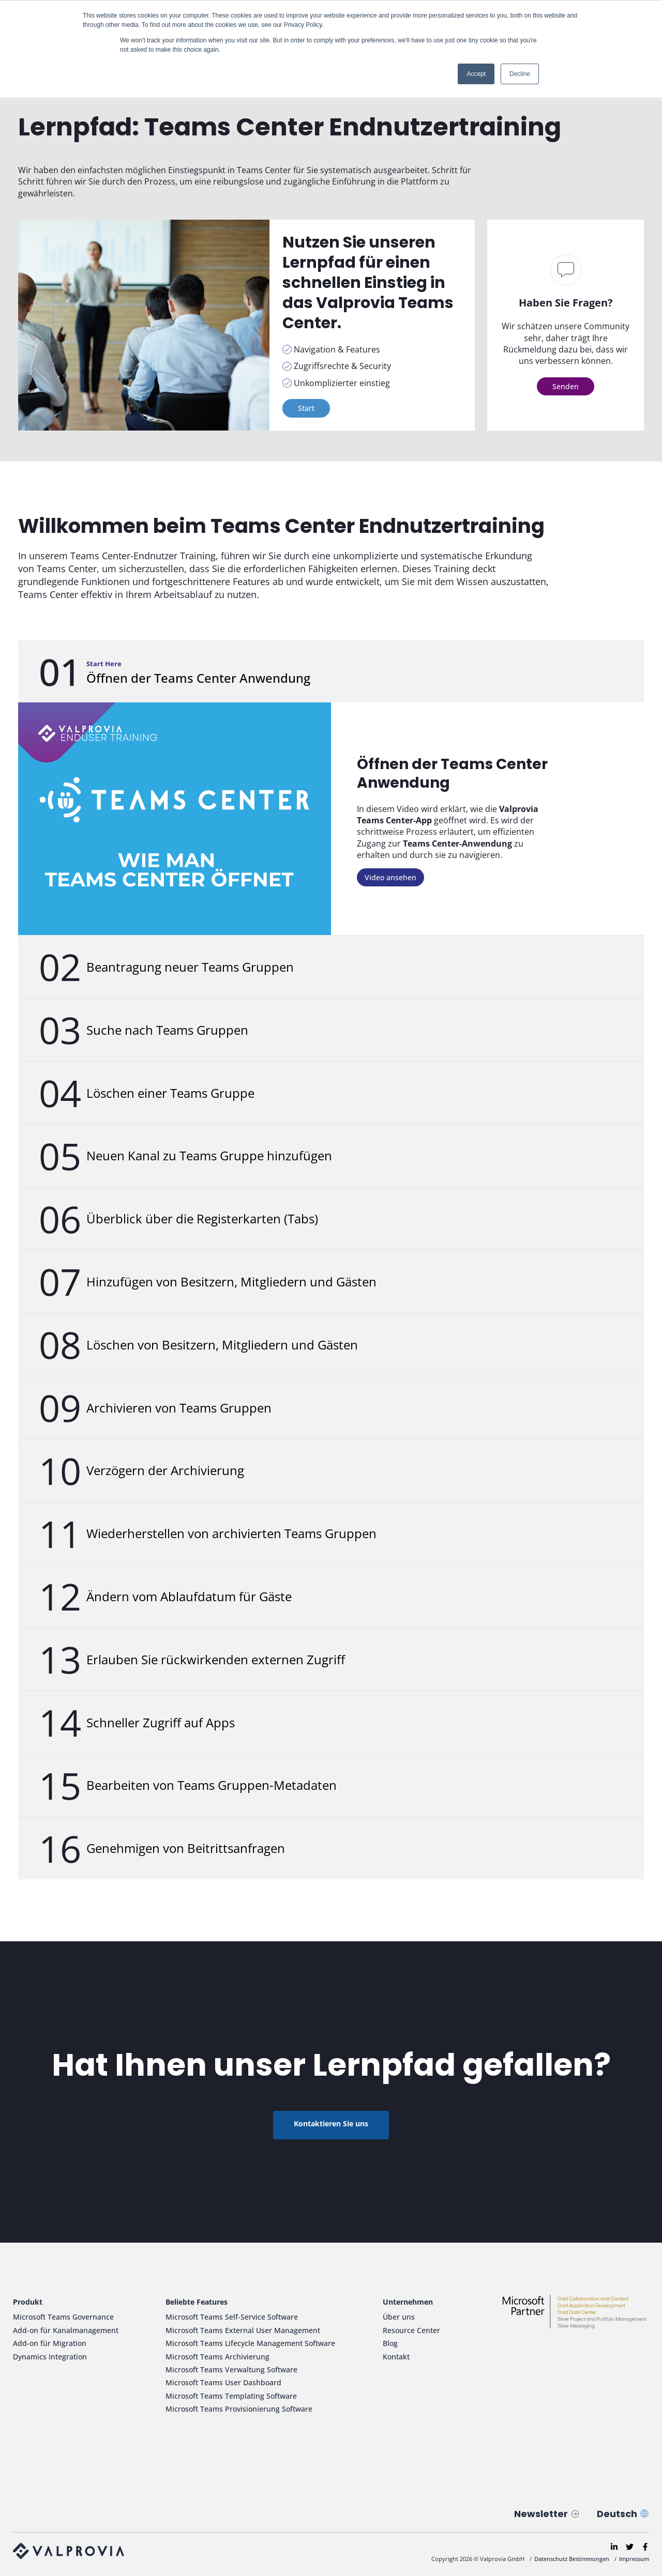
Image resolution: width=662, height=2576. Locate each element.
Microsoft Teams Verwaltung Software (231, 2369)
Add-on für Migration (49, 2343)
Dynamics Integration (50, 2357)
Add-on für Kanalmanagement (65, 2330)
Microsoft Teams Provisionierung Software (239, 2409)
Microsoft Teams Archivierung (217, 2357)
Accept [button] (476, 74)
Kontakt (396, 2357)
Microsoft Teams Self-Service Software (232, 2317)
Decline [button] (519, 74)
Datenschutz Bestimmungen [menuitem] (571, 2559)
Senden (565, 386)
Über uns (399, 2317)
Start (306, 408)
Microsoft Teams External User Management (243, 2330)
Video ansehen (390, 877)
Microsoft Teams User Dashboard (223, 2382)
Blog (390, 2343)
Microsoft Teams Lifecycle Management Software (250, 2343)
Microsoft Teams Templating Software (231, 2396)
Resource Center (411, 2330)
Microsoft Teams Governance (63, 2317)
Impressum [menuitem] (634, 2559)
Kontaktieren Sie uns (331, 2123)
